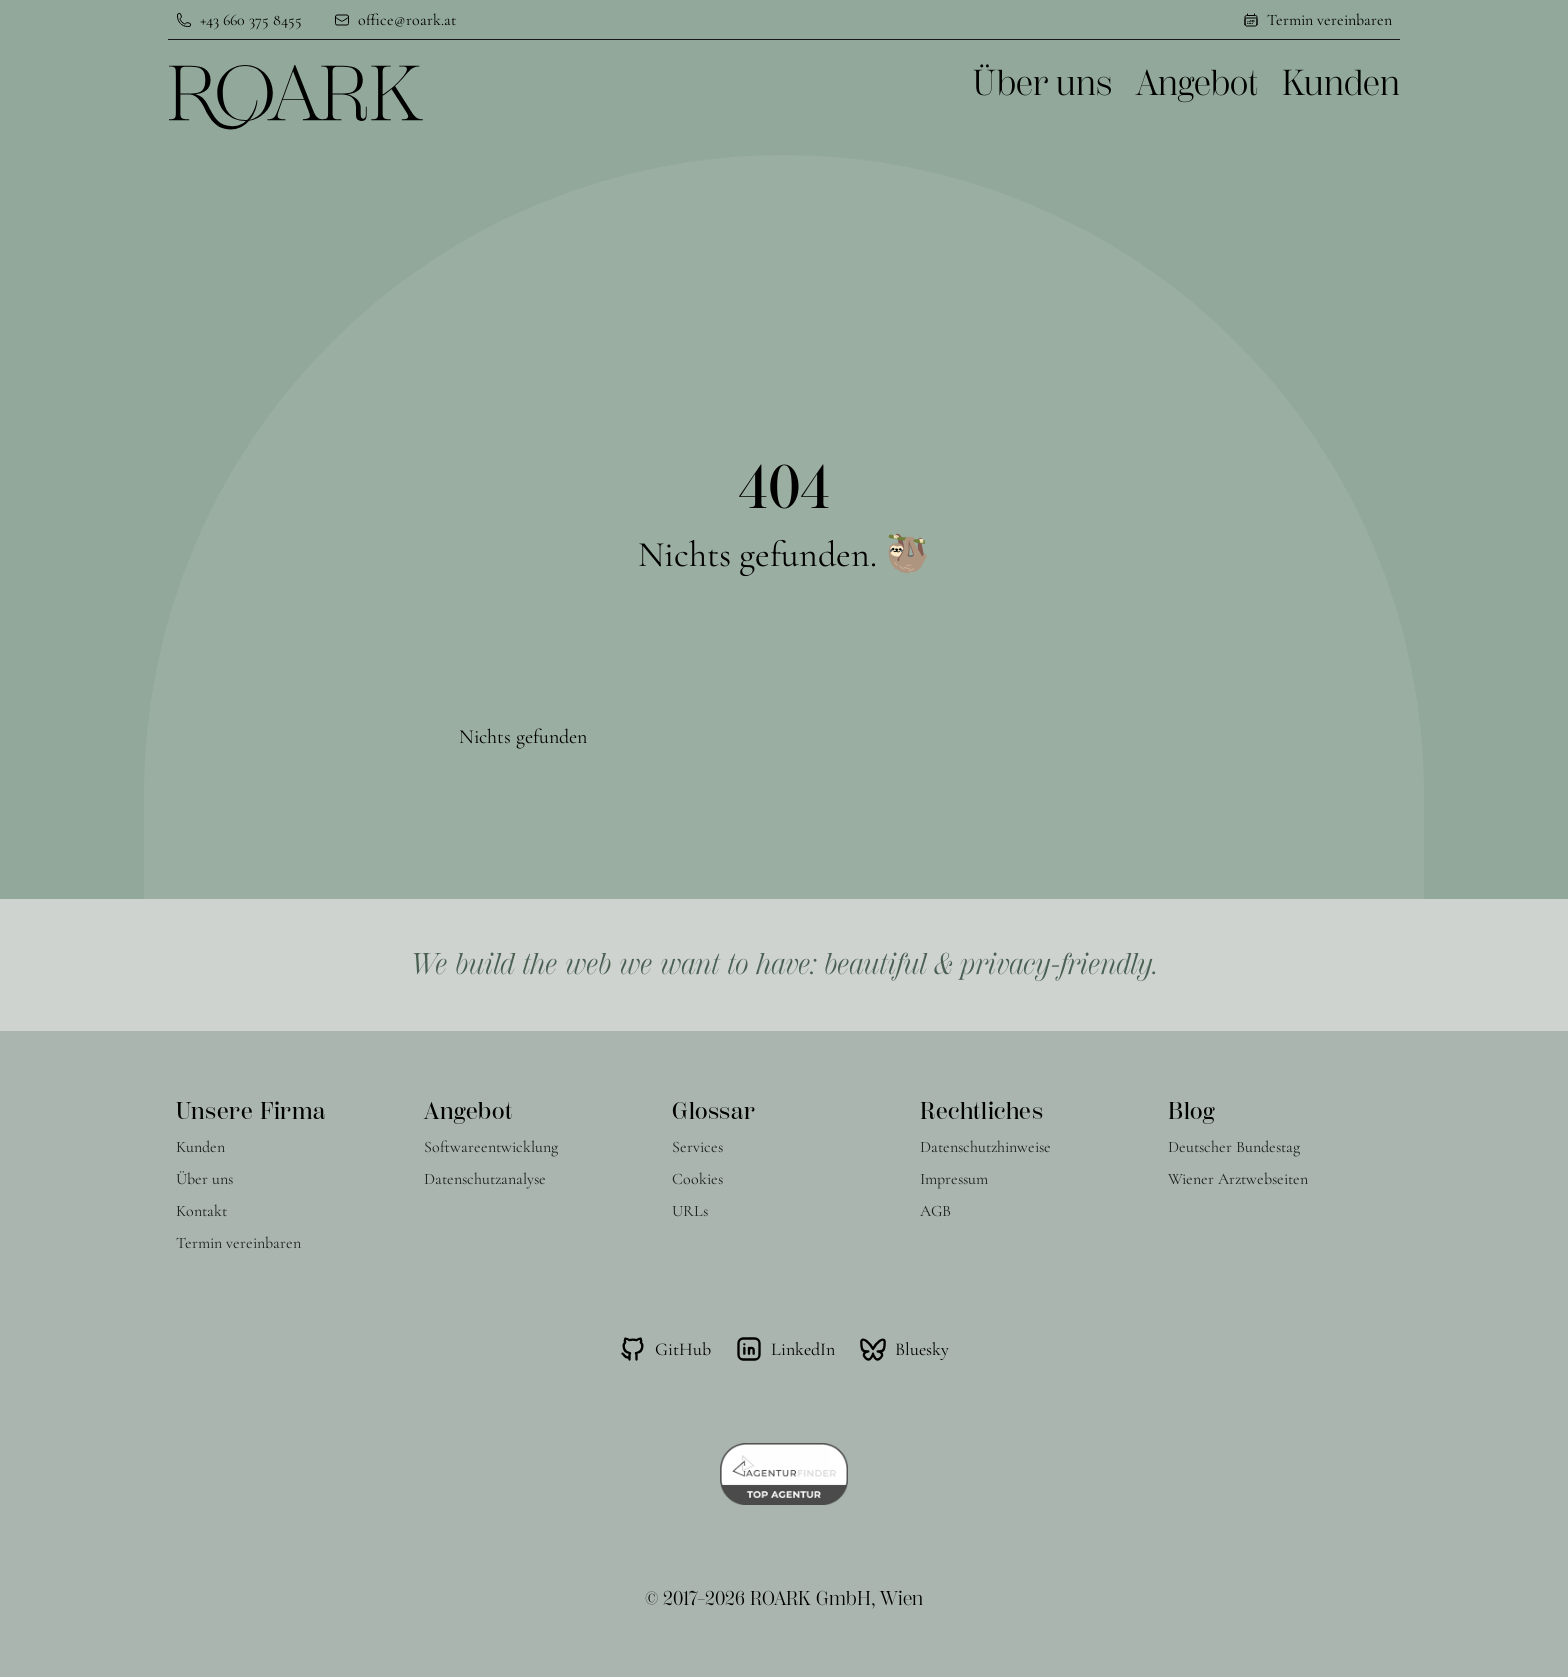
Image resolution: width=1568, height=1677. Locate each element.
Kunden (1341, 84)
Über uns (1042, 84)
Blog (1191, 1111)
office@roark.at (407, 20)
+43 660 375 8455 (251, 20)
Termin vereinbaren (1329, 20)
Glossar (713, 1111)
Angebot (1197, 84)
